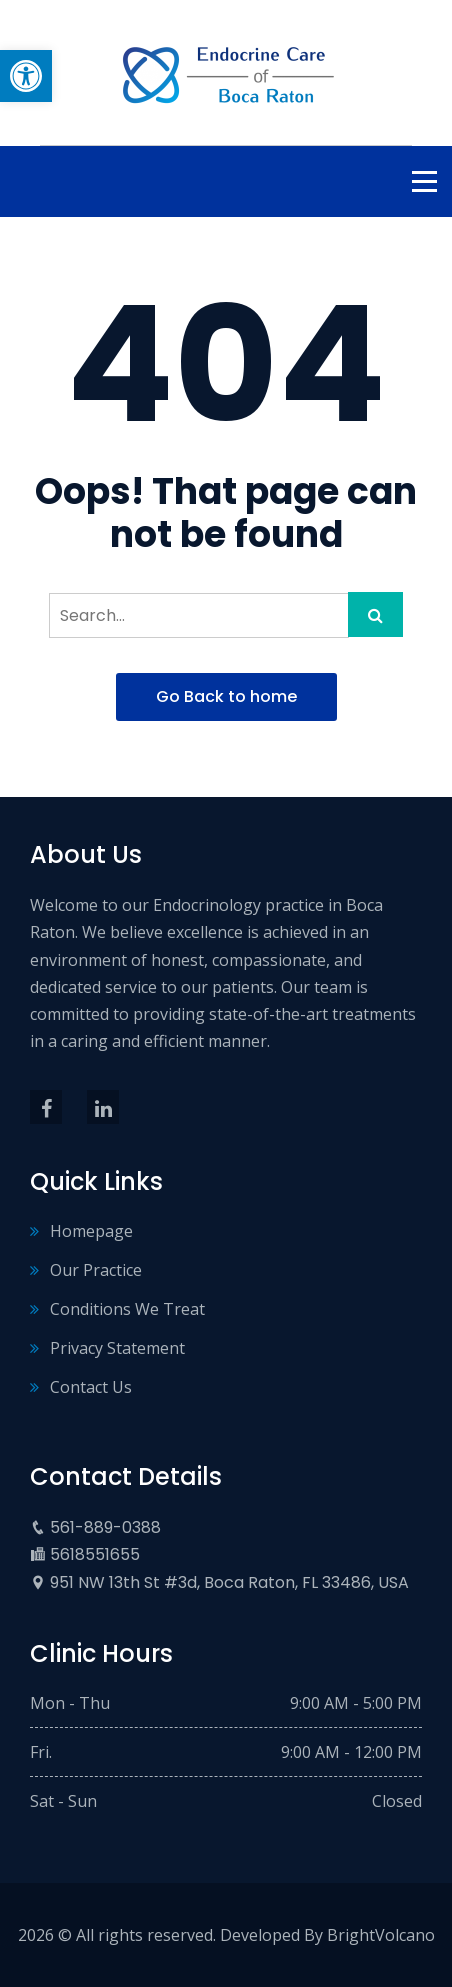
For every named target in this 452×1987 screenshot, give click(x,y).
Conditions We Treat (127, 1309)
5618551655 (95, 1554)
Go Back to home (226, 696)
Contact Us (91, 1387)
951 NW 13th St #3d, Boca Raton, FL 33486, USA (229, 1582)
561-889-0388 (105, 1527)
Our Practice (96, 1270)
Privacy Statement (117, 1348)
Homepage (91, 1231)
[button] (26, 76)
